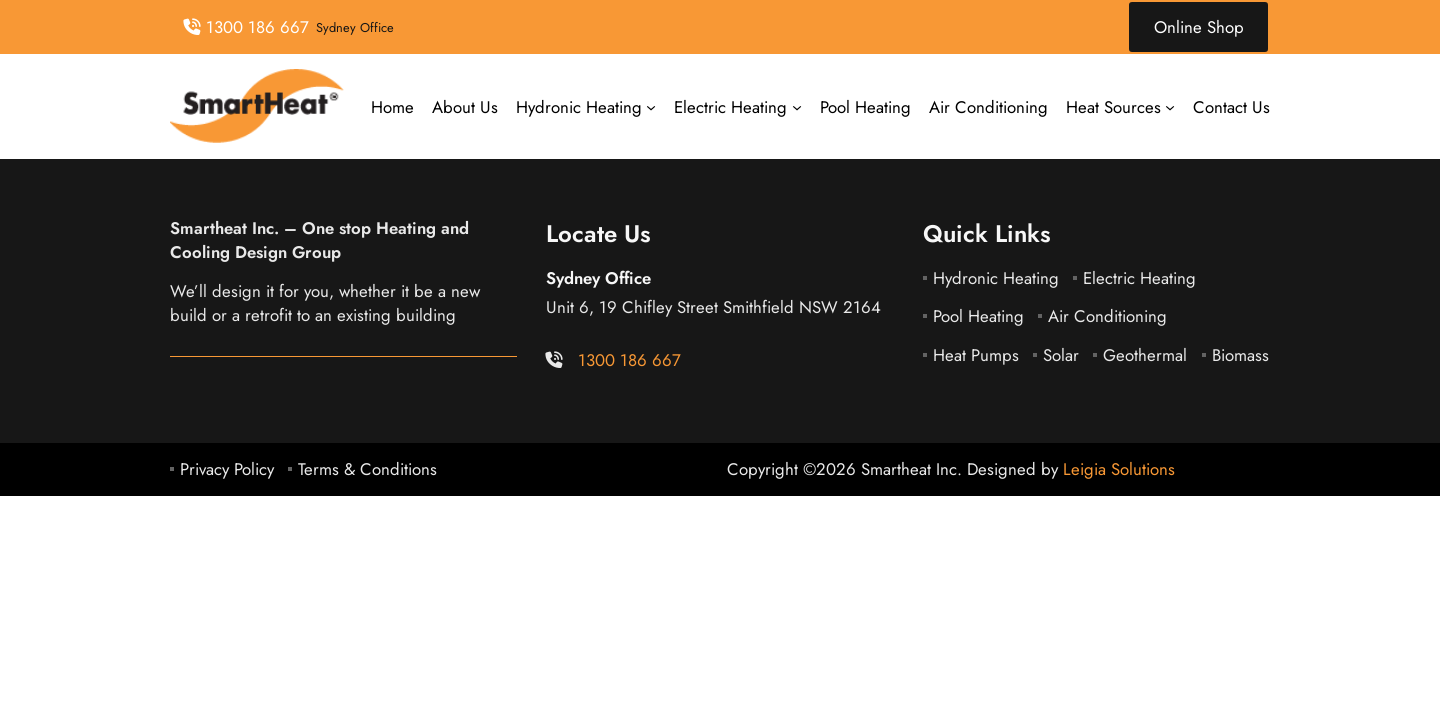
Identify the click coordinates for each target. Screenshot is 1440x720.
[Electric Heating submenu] (797, 107)
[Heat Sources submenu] (1170, 107)
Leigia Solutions (1119, 469)
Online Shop (1199, 27)
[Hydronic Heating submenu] (651, 107)
